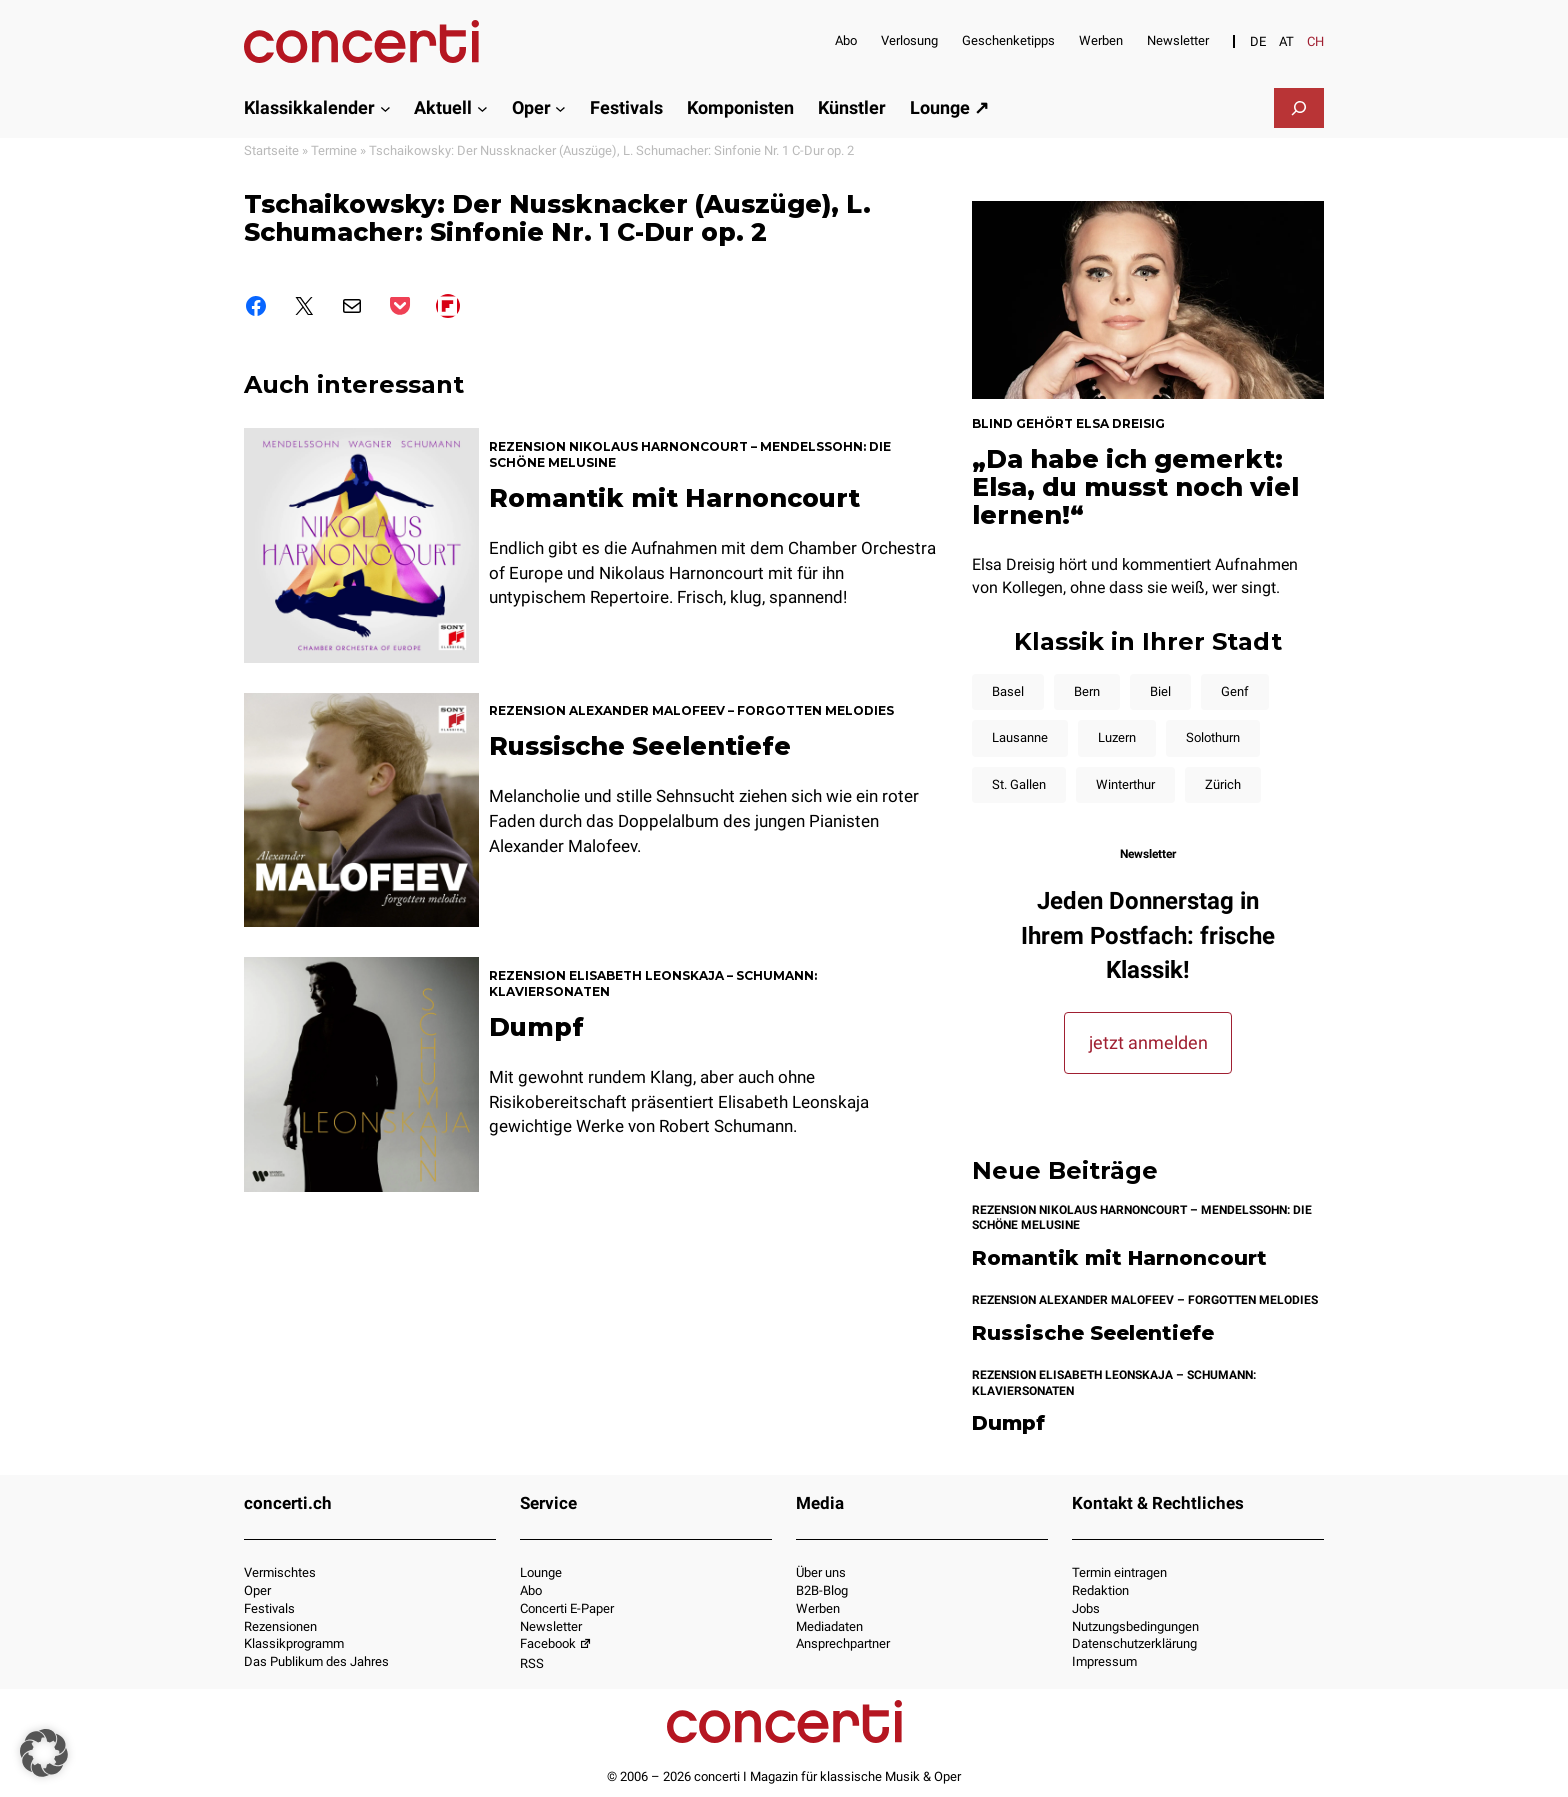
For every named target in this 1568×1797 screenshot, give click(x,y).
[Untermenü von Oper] (560, 107)
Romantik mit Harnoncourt (674, 498)
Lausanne (1020, 737)
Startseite (271, 150)
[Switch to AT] (1286, 41)
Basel (1008, 691)
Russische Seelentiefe (640, 746)
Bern (1087, 691)
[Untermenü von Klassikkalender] (385, 107)
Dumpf (536, 1027)
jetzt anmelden (1148, 1042)
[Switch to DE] (1258, 41)
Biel (1160, 691)
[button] (44, 1753)
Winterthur (1125, 784)
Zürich (1223, 784)
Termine (334, 150)
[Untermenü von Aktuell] (482, 107)
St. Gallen (1019, 784)
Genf (1235, 691)
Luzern (1117, 737)
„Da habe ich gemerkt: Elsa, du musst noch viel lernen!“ (1135, 487)
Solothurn (1213, 737)
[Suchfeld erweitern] (1299, 108)
